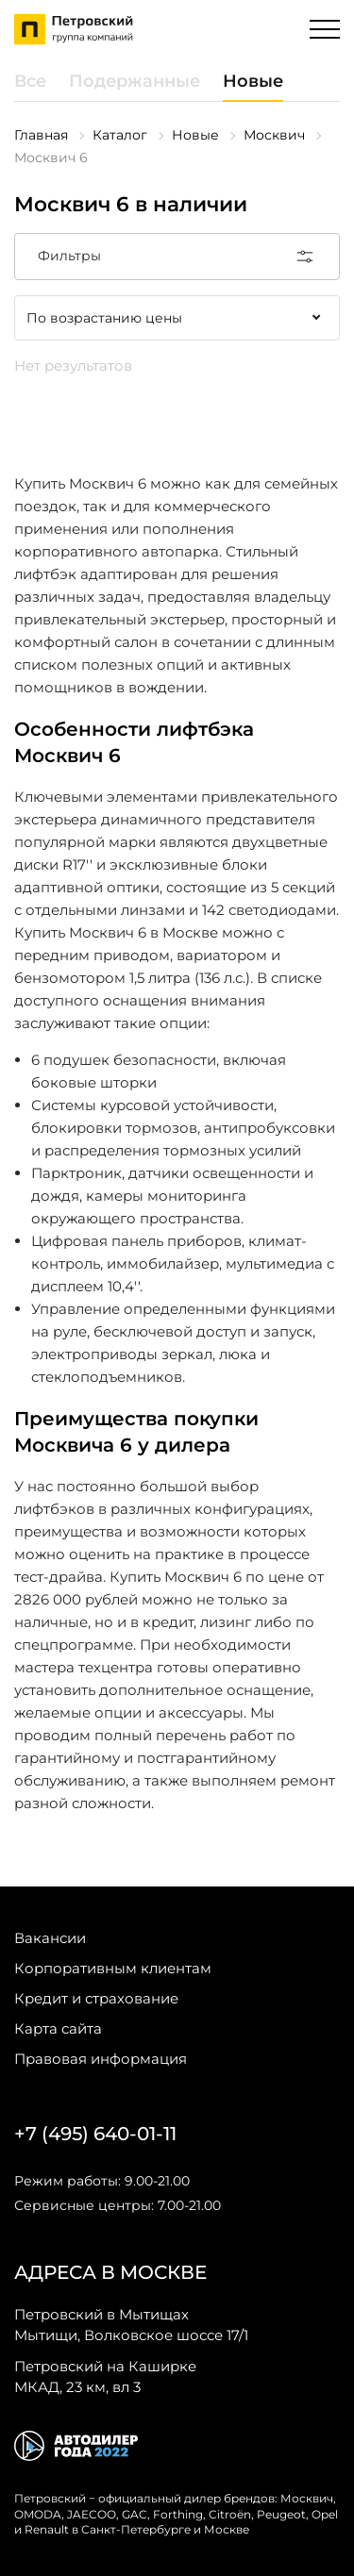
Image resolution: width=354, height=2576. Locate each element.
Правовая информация (100, 2059)
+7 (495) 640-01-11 (95, 2133)
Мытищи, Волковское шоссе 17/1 (131, 2324)
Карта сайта (58, 2028)
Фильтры (177, 256)
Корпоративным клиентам (112, 1968)
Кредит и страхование (96, 1998)
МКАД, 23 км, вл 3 (105, 2376)
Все (30, 81)
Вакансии (50, 1938)
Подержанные (134, 81)
